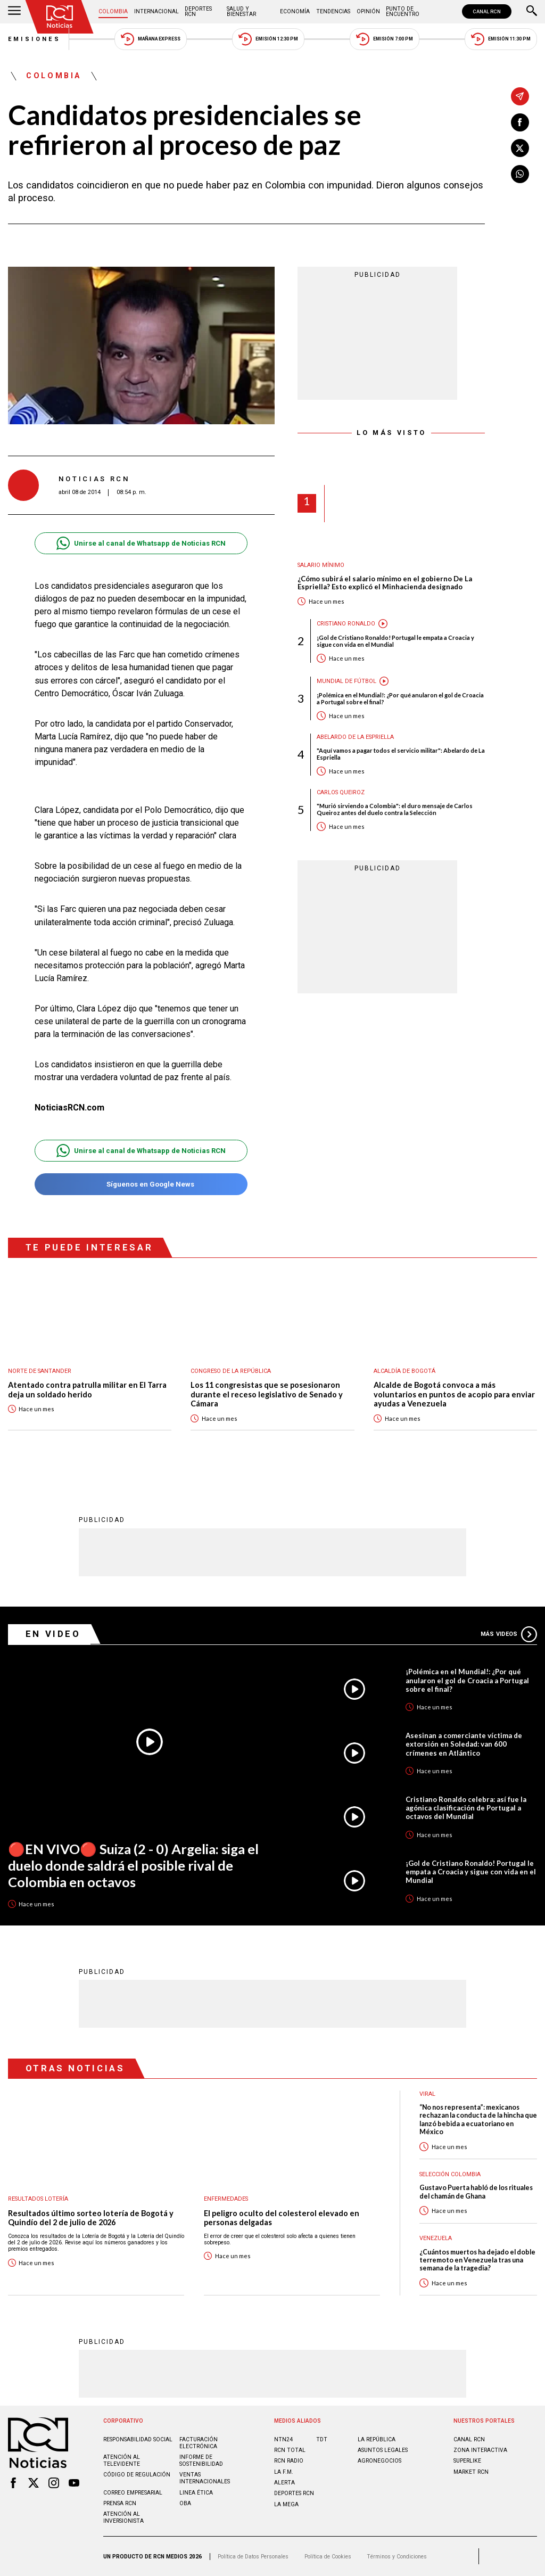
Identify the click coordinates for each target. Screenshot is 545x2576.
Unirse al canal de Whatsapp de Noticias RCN (140, 543)
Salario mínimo (321, 565)
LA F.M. (283, 2471)
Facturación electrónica (198, 2443)
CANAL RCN (487, 11)
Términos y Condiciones (397, 2556)
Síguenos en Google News (141, 1184)
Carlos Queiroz (341, 792)
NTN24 (283, 2439)
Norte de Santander (39, 1371)
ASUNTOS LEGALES (383, 2450)
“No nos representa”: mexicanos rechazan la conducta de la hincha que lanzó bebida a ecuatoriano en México (478, 2119)
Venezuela (435, 2238)
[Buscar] (531, 11)
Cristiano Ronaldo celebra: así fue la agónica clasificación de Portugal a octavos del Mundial (466, 1808)
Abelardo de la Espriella (355, 737)
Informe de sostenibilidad (201, 2460)
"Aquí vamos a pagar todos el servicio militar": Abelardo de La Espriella (401, 754)
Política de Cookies (327, 2556)
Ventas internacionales (204, 2478)
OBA (185, 2503)
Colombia (113, 11)
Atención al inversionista (123, 2517)
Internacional (156, 11)
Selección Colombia (450, 2174)
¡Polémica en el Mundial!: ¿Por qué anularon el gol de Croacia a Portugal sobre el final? (400, 698)
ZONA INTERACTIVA (480, 2450)
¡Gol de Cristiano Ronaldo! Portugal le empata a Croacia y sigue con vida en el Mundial (395, 641)
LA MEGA (286, 2504)
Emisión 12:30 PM (268, 39)
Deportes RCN (198, 11)
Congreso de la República (231, 1371)
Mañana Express (150, 39)
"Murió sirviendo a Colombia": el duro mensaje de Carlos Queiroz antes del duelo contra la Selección (395, 809)
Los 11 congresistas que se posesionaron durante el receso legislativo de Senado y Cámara (267, 1394)
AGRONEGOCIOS (379, 2460)
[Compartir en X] (520, 148)
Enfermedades (226, 2198)
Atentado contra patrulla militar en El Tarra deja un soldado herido (87, 1389)
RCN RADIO (288, 2460)
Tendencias (333, 11)
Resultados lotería (38, 2198)
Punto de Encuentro (402, 11)
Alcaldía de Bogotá (404, 1371)
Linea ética (196, 2492)
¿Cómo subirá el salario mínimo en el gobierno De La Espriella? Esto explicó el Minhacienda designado (385, 583)
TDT (321, 2439)
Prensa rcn (119, 2503)
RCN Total (289, 2450)
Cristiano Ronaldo (346, 623)
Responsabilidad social (137, 2439)
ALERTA (284, 2482)
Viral (427, 2094)
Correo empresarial (132, 2492)
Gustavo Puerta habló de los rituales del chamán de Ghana (476, 2192)
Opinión (368, 11)
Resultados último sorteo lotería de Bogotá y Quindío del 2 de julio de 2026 (91, 2218)
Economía (295, 11)
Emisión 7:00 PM (384, 39)
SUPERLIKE (467, 2460)
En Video (53, 1633)
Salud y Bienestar (241, 11)
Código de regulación (136, 2474)
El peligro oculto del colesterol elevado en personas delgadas (281, 2218)
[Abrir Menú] (14, 11)
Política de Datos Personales (253, 2556)
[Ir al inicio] (59, 17)
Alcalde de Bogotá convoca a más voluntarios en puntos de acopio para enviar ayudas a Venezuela (454, 1394)
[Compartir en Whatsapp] (520, 174)
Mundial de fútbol (346, 681)
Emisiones (34, 39)
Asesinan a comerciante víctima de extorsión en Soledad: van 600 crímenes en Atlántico (464, 1744)
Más (509, 1634)
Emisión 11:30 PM (501, 39)
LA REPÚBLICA (376, 2439)
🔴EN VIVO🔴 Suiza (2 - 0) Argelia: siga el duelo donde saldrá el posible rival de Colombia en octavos (133, 1865)
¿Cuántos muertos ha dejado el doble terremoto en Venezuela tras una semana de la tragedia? (477, 2260)
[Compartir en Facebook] (520, 122)
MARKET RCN (471, 2471)
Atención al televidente (121, 2460)
